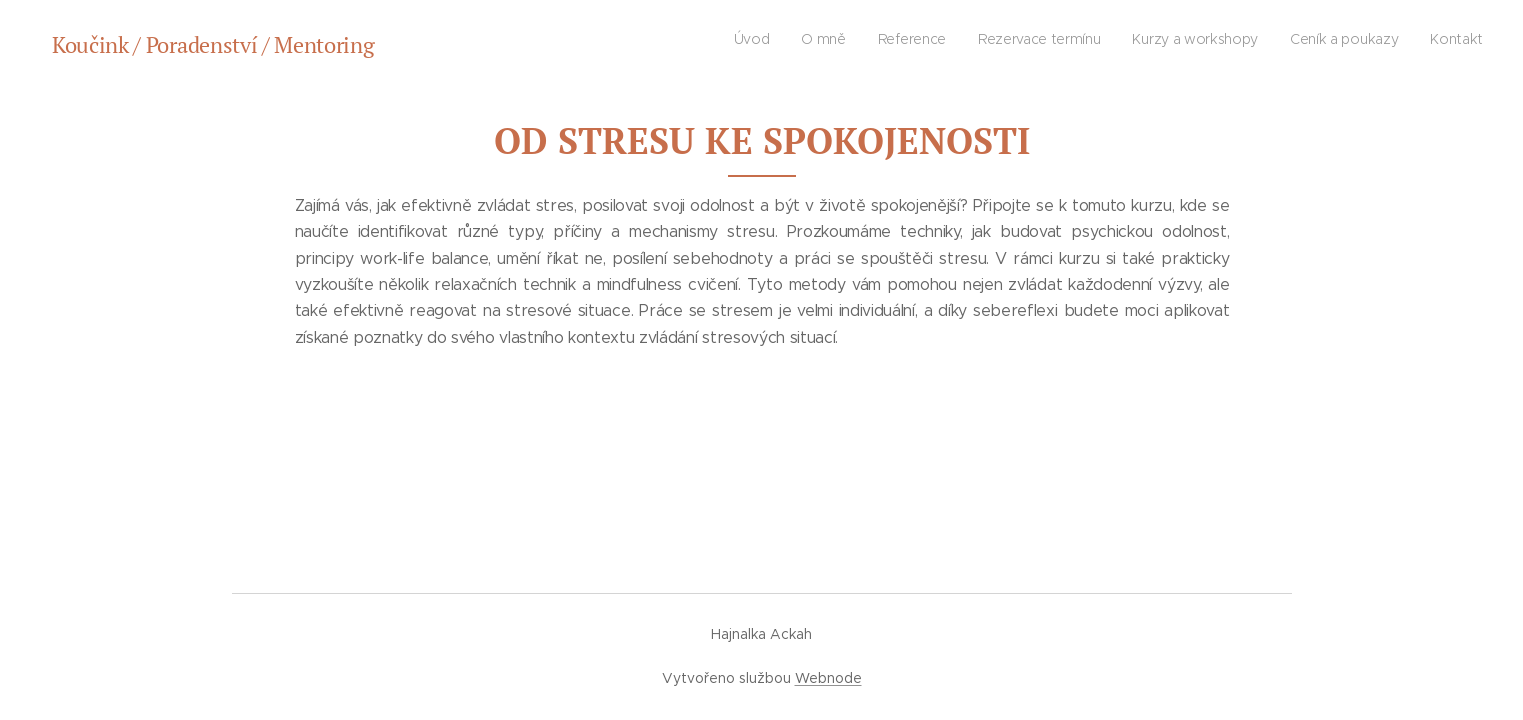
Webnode (828, 678)
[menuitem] (1296, 41)
